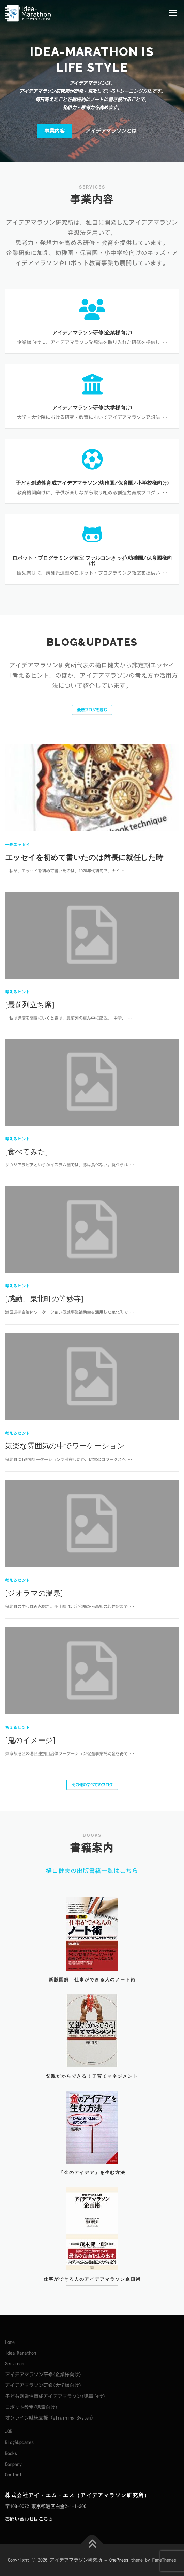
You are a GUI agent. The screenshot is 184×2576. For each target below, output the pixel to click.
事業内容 (54, 130)
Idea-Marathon (20, 2353)
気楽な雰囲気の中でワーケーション (64, 1691)
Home (10, 2342)
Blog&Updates (19, 2442)
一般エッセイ (17, 1090)
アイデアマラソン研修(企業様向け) (43, 2374)
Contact (13, 2474)
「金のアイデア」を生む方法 (92, 2193)
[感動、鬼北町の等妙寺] (44, 1544)
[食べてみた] (26, 1396)
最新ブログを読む (92, 710)
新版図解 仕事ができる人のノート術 (92, 2000)
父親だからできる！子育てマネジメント (92, 2096)
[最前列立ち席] (29, 1250)
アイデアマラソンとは (111, 130)
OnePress (118, 2560)
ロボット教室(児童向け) (31, 2407)
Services (14, 2363)
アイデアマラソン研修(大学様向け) (43, 2385)
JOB (8, 2431)
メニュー (173, 13)
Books (11, 2453)
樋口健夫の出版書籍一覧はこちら (92, 1871)
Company (13, 2464)
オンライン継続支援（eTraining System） (50, 2417)
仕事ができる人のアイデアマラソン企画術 (92, 2302)
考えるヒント (17, 1237)
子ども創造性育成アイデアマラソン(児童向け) (55, 2396)
